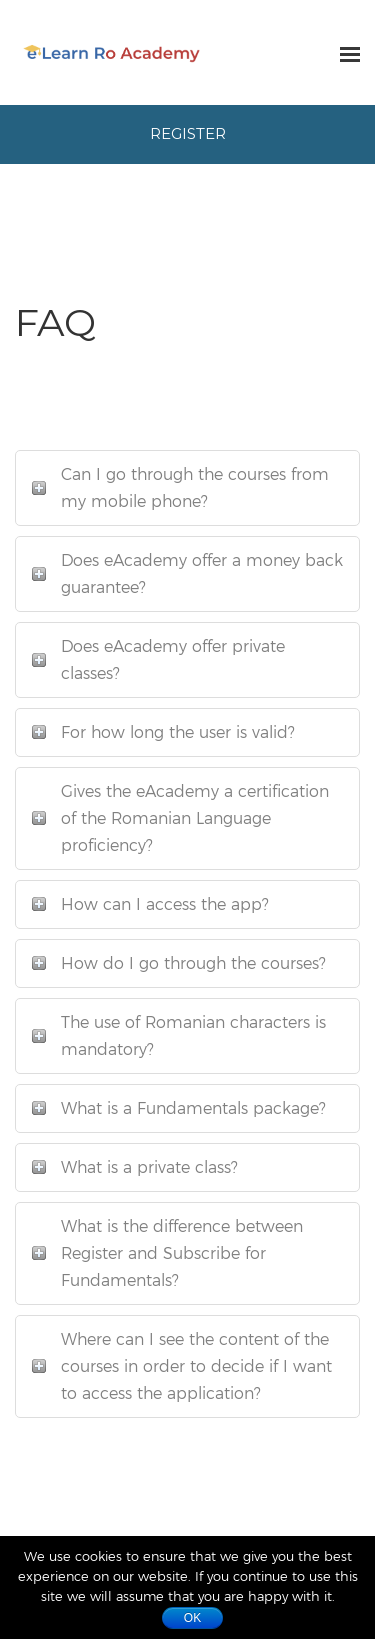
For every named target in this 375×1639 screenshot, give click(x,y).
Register (188, 133)
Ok (192, 1618)
